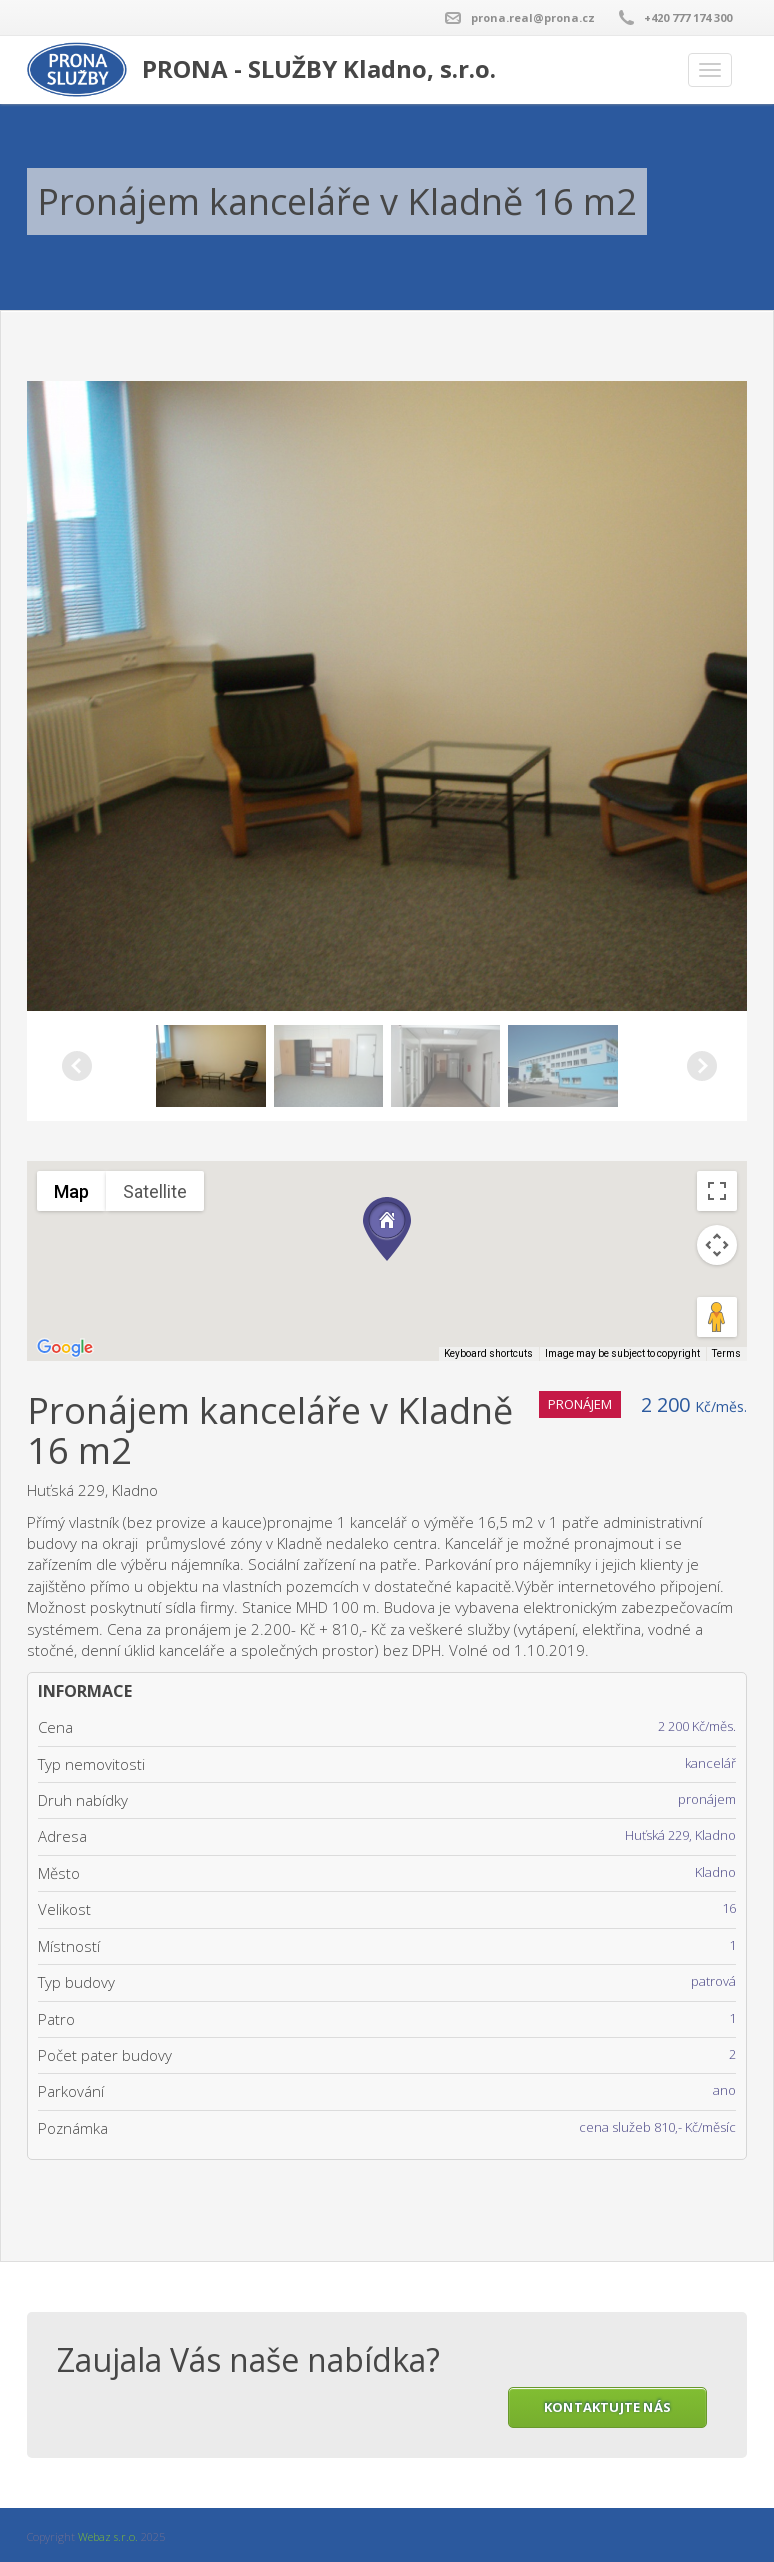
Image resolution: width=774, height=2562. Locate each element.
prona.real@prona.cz (533, 17)
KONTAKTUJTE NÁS (607, 2407)
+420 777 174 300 (688, 17)
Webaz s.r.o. (108, 2536)
